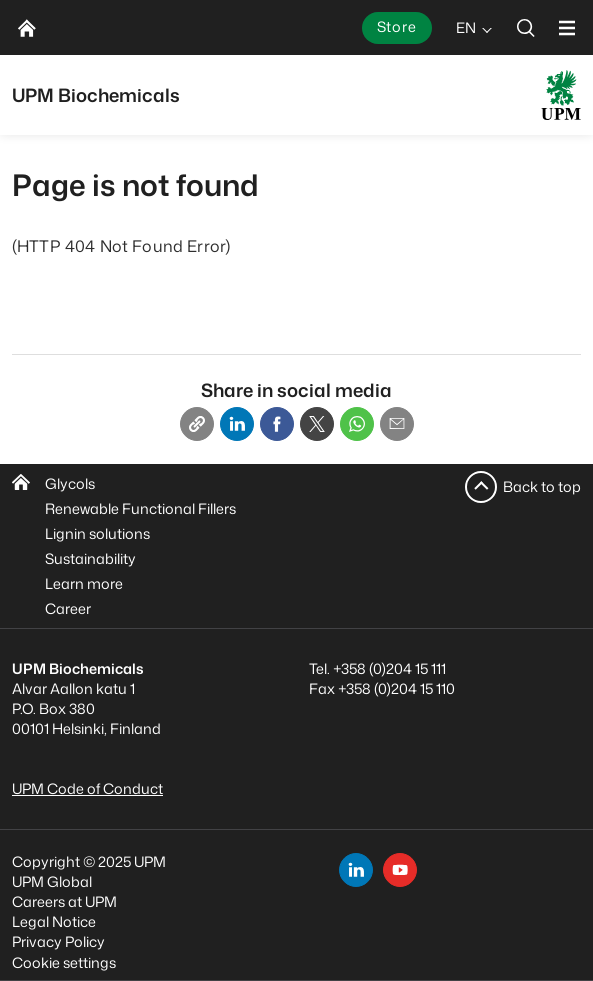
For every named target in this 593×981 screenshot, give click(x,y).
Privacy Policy (58, 941)
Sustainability (90, 558)
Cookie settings (64, 962)
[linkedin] (356, 870)
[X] (317, 424)
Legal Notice (54, 921)
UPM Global (52, 881)
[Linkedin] (237, 424)
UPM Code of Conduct (87, 788)
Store (397, 26)
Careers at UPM (64, 901)
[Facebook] (277, 424)
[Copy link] (197, 424)
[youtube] (400, 870)
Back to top (542, 486)
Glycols (70, 483)
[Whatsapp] (357, 424)
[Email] (397, 424)
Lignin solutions (97, 533)
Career (68, 608)
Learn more (84, 583)
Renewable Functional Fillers (140, 508)
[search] (526, 27)
